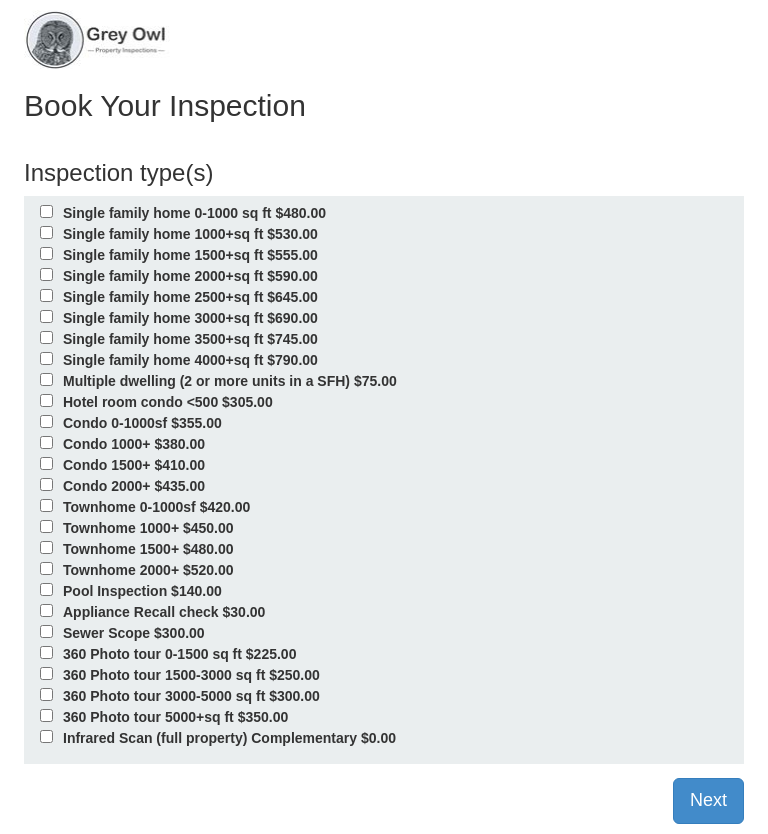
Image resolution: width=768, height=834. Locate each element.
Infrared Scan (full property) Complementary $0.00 (229, 738)
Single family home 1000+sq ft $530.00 (190, 234)
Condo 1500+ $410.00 (134, 465)
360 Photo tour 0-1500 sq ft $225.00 (179, 654)
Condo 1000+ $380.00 (134, 444)
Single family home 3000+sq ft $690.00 (190, 318)
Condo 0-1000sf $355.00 (142, 423)
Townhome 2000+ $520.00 (148, 570)
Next (708, 800)
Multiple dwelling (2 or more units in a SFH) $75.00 (230, 381)
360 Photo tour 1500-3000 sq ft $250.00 (191, 675)
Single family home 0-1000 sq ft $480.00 (194, 213)
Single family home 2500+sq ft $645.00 (190, 297)
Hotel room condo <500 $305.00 (168, 402)
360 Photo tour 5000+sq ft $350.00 (175, 717)
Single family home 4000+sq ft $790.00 (190, 360)
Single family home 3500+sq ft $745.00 (190, 339)
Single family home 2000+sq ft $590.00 (190, 276)
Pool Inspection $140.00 (142, 591)
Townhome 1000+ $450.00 (148, 528)
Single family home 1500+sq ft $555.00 (190, 255)
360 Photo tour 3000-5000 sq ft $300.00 (191, 696)
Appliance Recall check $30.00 (164, 612)
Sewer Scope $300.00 (134, 633)
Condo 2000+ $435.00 (134, 486)
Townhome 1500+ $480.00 (148, 549)
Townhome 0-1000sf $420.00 (156, 507)
